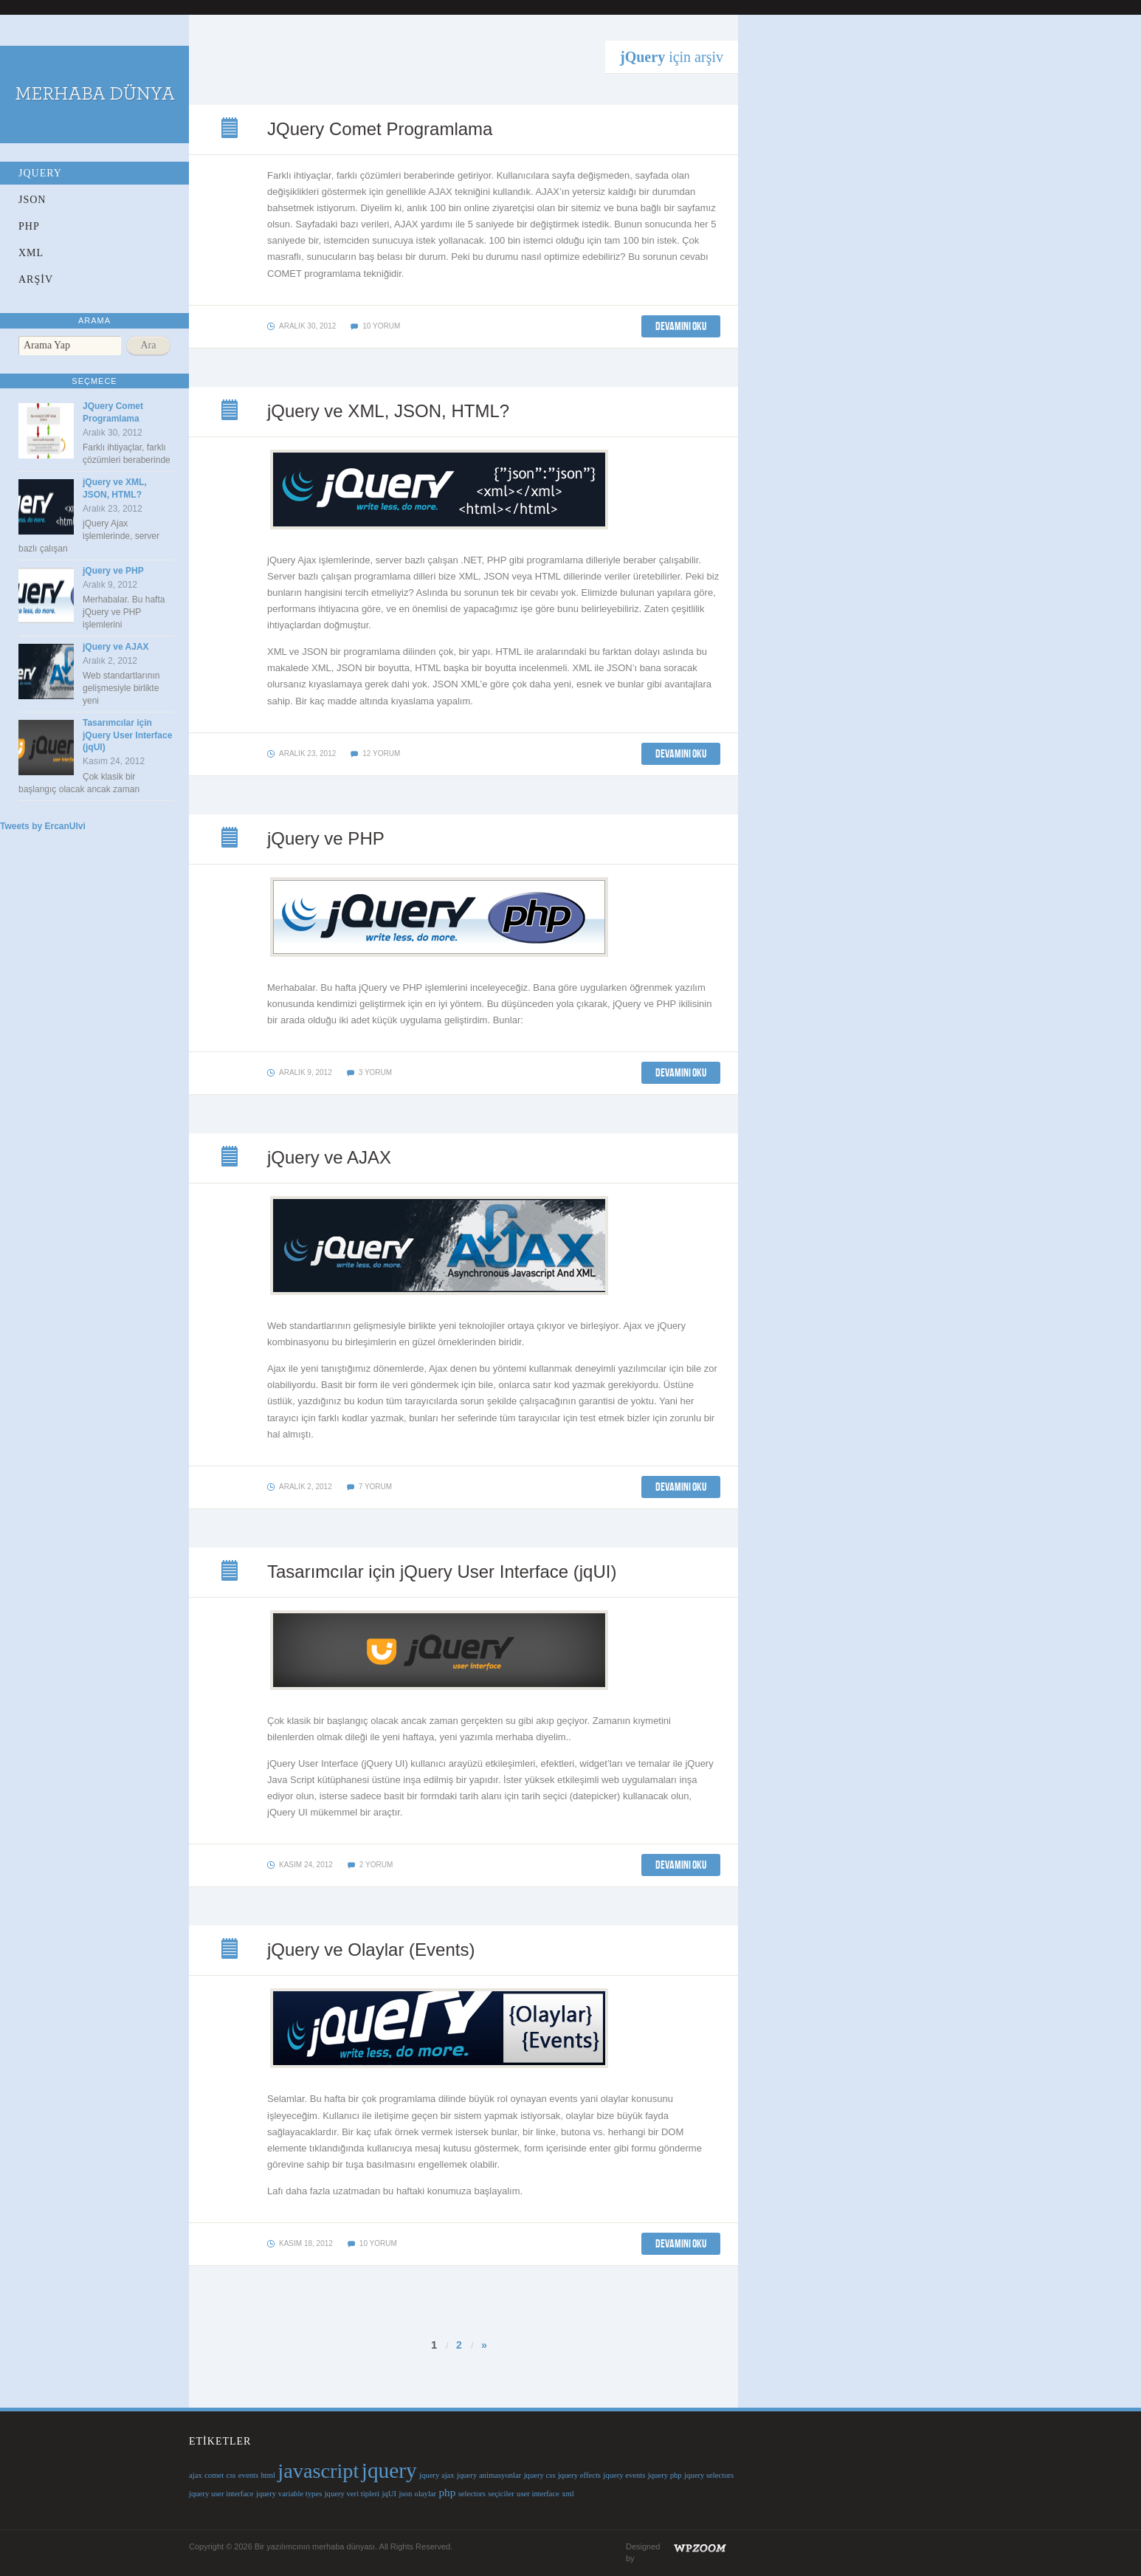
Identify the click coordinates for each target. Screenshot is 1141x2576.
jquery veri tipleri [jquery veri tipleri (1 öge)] (352, 2494)
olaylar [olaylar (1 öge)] (426, 2494)
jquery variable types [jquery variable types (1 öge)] (289, 2494)
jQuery (40, 173)
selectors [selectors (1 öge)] (472, 2494)
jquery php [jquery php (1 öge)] (665, 2475)
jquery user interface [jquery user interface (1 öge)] (221, 2494)
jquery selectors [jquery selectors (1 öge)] (709, 2475)
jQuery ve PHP (113, 571)
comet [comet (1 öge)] (214, 2475)
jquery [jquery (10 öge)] (389, 2470)
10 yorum (381, 326)
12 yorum (381, 753)
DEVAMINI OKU (680, 326)
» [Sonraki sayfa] (484, 2345)
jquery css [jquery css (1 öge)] (540, 2475)
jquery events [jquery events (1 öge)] (624, 2475)
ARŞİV (35, 279)
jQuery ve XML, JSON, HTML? (231, 411)
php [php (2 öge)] (447, 2492)
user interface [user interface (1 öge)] (538, 2494)
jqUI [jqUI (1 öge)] (389, 2494)
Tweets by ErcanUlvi (43, 826)
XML (31, 252)
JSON (32, 199)
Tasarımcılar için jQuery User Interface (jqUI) (127, 735)
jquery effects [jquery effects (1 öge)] (579, 2475)
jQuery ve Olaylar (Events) (231, 1950)
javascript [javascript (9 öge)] (318, 2470)
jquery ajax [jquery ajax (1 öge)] (437, 2475)
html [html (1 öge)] (268, 2475)
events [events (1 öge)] (248, 2475)
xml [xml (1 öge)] (568, 2494)
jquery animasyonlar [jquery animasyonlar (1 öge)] (489, 2475)
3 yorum (375, 1072)
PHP (29, 226)
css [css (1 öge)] (230, 2475)
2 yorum (376, 1865)
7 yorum (375, 1487)
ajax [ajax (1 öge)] (195, 2475)
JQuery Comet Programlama (231, 129)
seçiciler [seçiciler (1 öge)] (501, 2494)
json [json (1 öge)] (405, 2494)
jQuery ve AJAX (116, 647)
